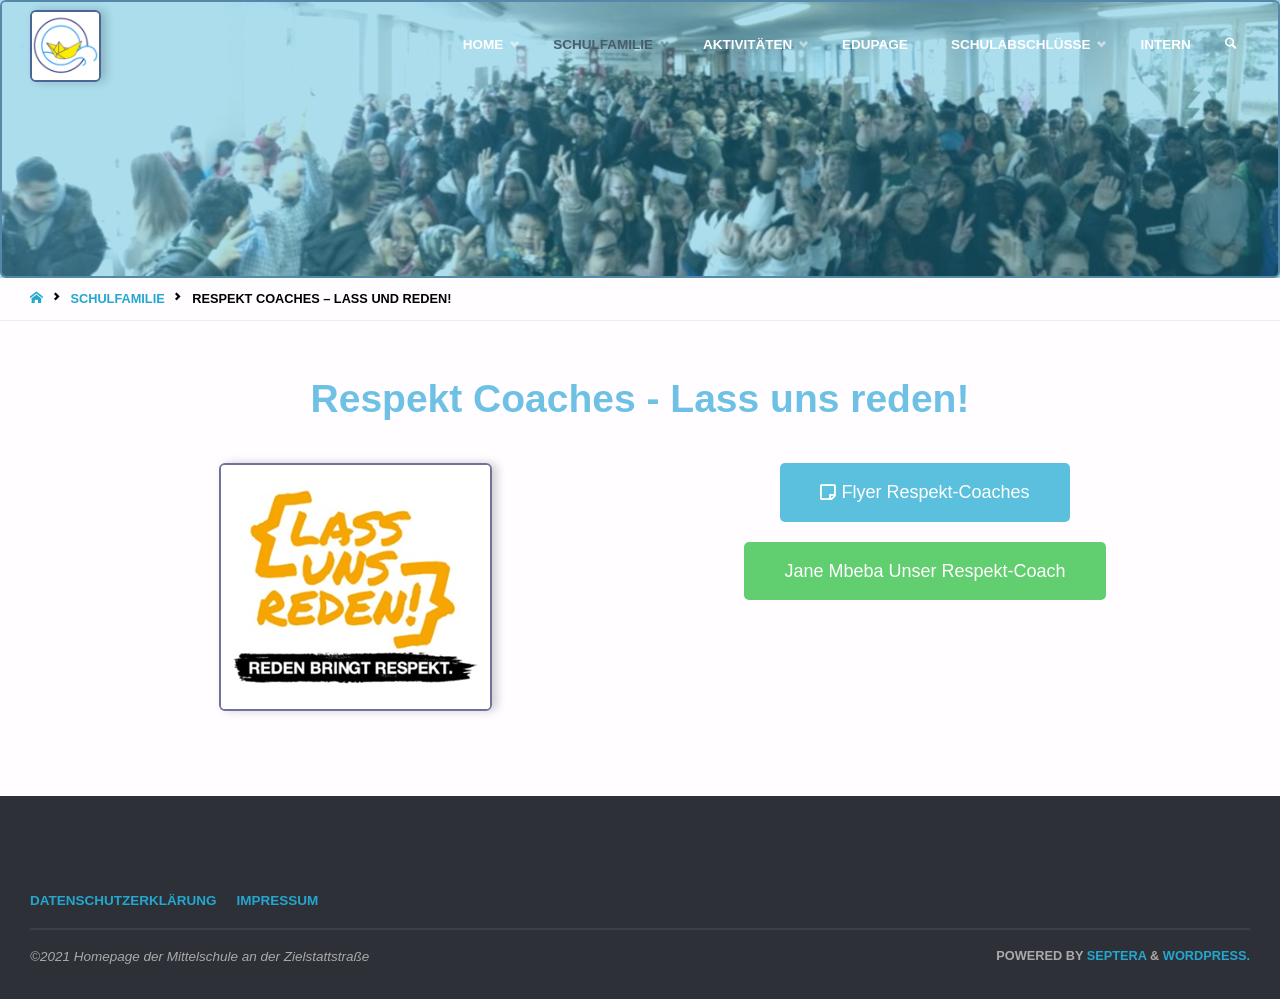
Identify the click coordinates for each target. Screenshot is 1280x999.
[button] (924, 492)
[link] (1231, 44)
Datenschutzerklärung (123, 900)
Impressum (278, 900)
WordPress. (1206, 955)
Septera (1114, 955)
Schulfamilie (117, 298)
